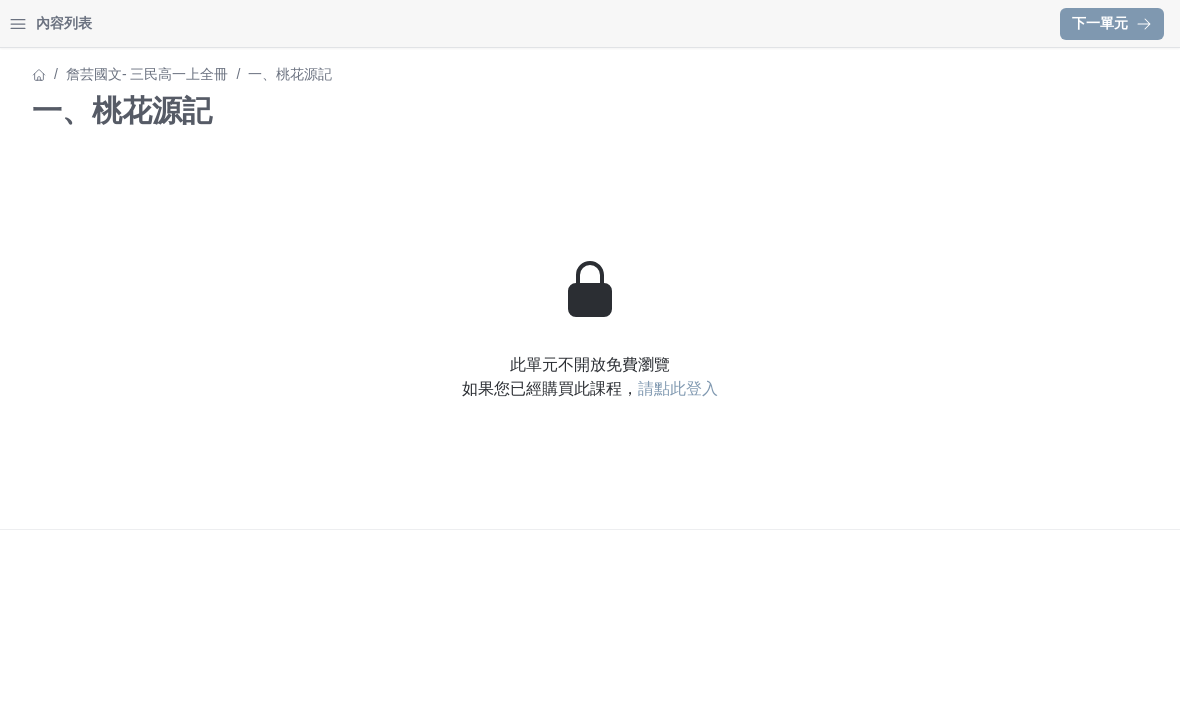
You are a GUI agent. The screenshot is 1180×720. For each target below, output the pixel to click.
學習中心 (124, 23)
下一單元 (1112, 23)
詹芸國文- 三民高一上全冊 (97, 74)
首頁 (42, 23)
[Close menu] (325, 24)
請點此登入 (853, 388)
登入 (206, 23)
